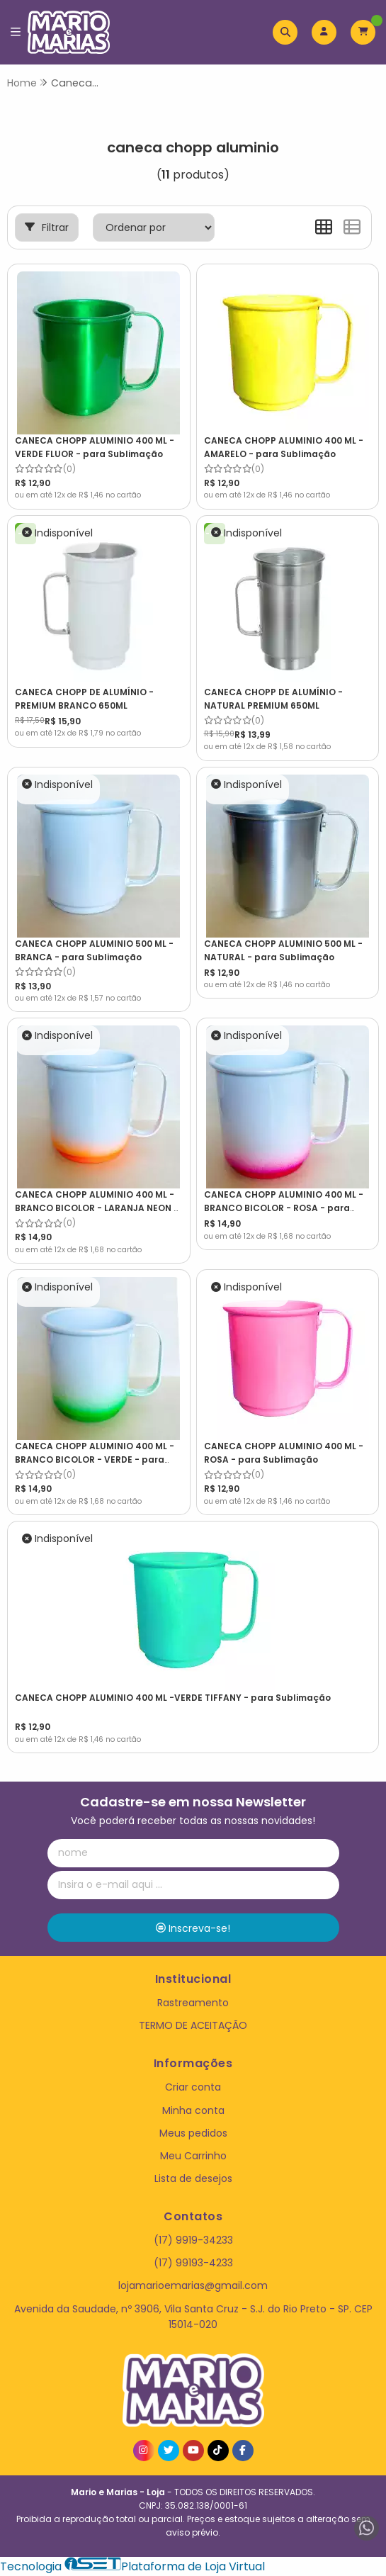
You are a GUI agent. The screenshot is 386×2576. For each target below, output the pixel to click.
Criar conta (193, 2087)
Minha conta (193, 2110)
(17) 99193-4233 (193, 2263)
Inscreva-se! (193, 1928)
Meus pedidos (193, 2133)
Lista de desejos (193, 2178)
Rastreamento (193, 2003)
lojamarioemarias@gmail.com (193, 2285)
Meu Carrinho (193, 2156)
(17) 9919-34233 (193, 2240)
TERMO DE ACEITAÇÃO (193, 2025)
